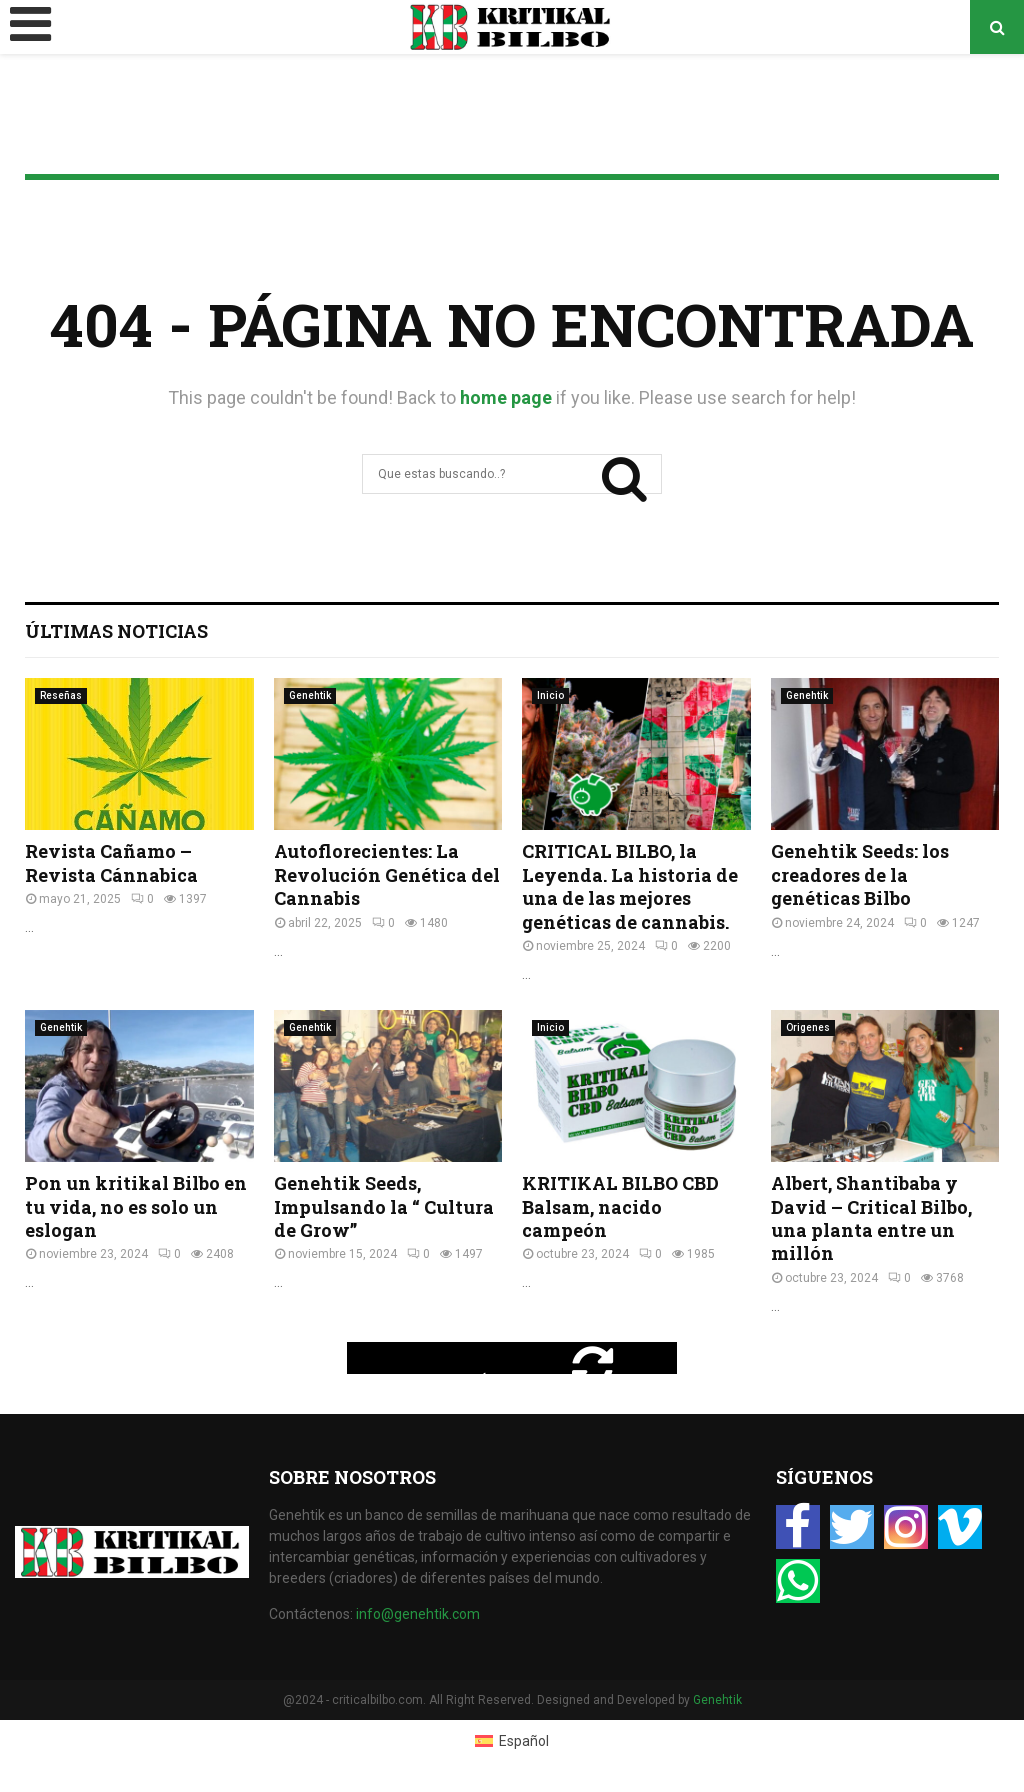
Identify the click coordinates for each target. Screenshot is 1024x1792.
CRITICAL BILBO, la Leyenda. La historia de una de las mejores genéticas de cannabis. (630, 886)
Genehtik (310, 695)
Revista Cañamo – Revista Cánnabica (111, 862)
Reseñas (61, 695)
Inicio (550, 695)
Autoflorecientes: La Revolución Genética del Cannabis (387, 874)
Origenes (808, 1027)
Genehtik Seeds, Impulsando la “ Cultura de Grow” (384, 1206)
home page (506, 397)
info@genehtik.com (418, 1614)
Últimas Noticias (116, 631)
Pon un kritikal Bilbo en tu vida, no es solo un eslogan (136, 1206)
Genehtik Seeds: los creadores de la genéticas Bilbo (860, 874)
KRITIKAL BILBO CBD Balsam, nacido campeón (620, 1206)
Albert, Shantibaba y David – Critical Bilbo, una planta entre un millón (871, 1218)
